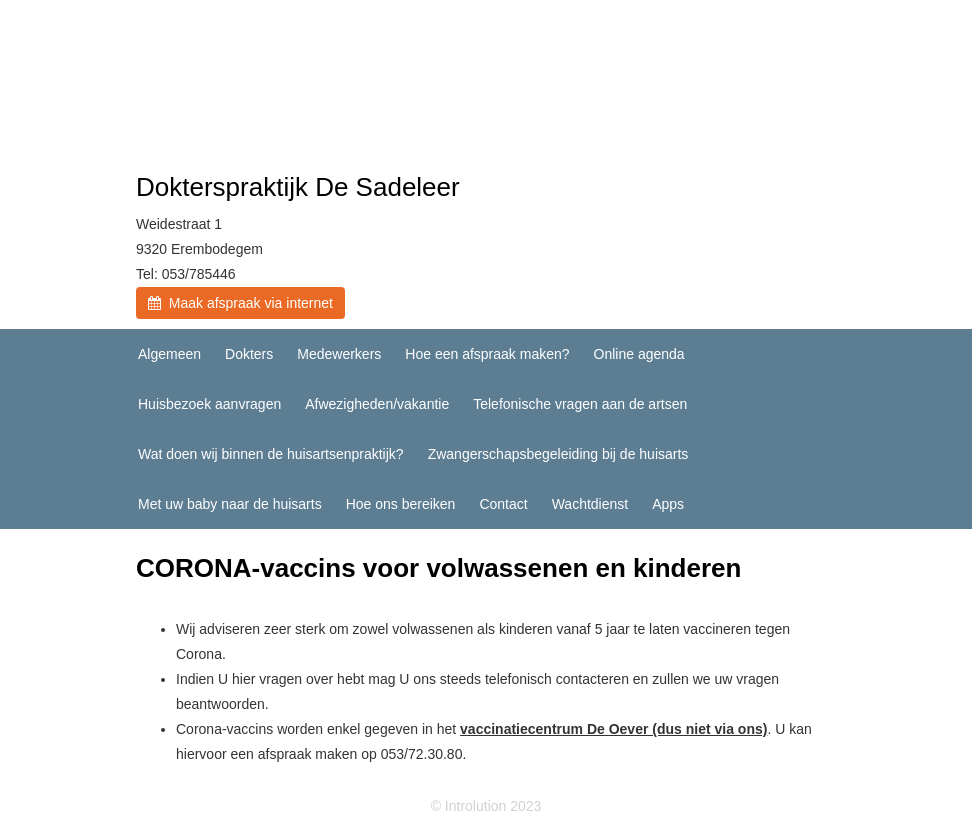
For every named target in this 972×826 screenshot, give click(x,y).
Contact (503, 504)
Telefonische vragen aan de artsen (580, 404)
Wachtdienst (590, 504)
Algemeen (169, 354)
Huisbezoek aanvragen (209, 404)
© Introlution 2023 (486, 806)
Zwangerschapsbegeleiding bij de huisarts (558, 454)
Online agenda (639, 354)
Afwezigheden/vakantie (377, 404)
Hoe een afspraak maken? (487, 354)
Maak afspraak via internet (240, 303)
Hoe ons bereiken (401, 504)
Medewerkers (339, 354)
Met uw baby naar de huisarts (230, 504)
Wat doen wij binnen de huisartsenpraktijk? (271, 454)
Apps (668, 504)
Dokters (249, 354)
